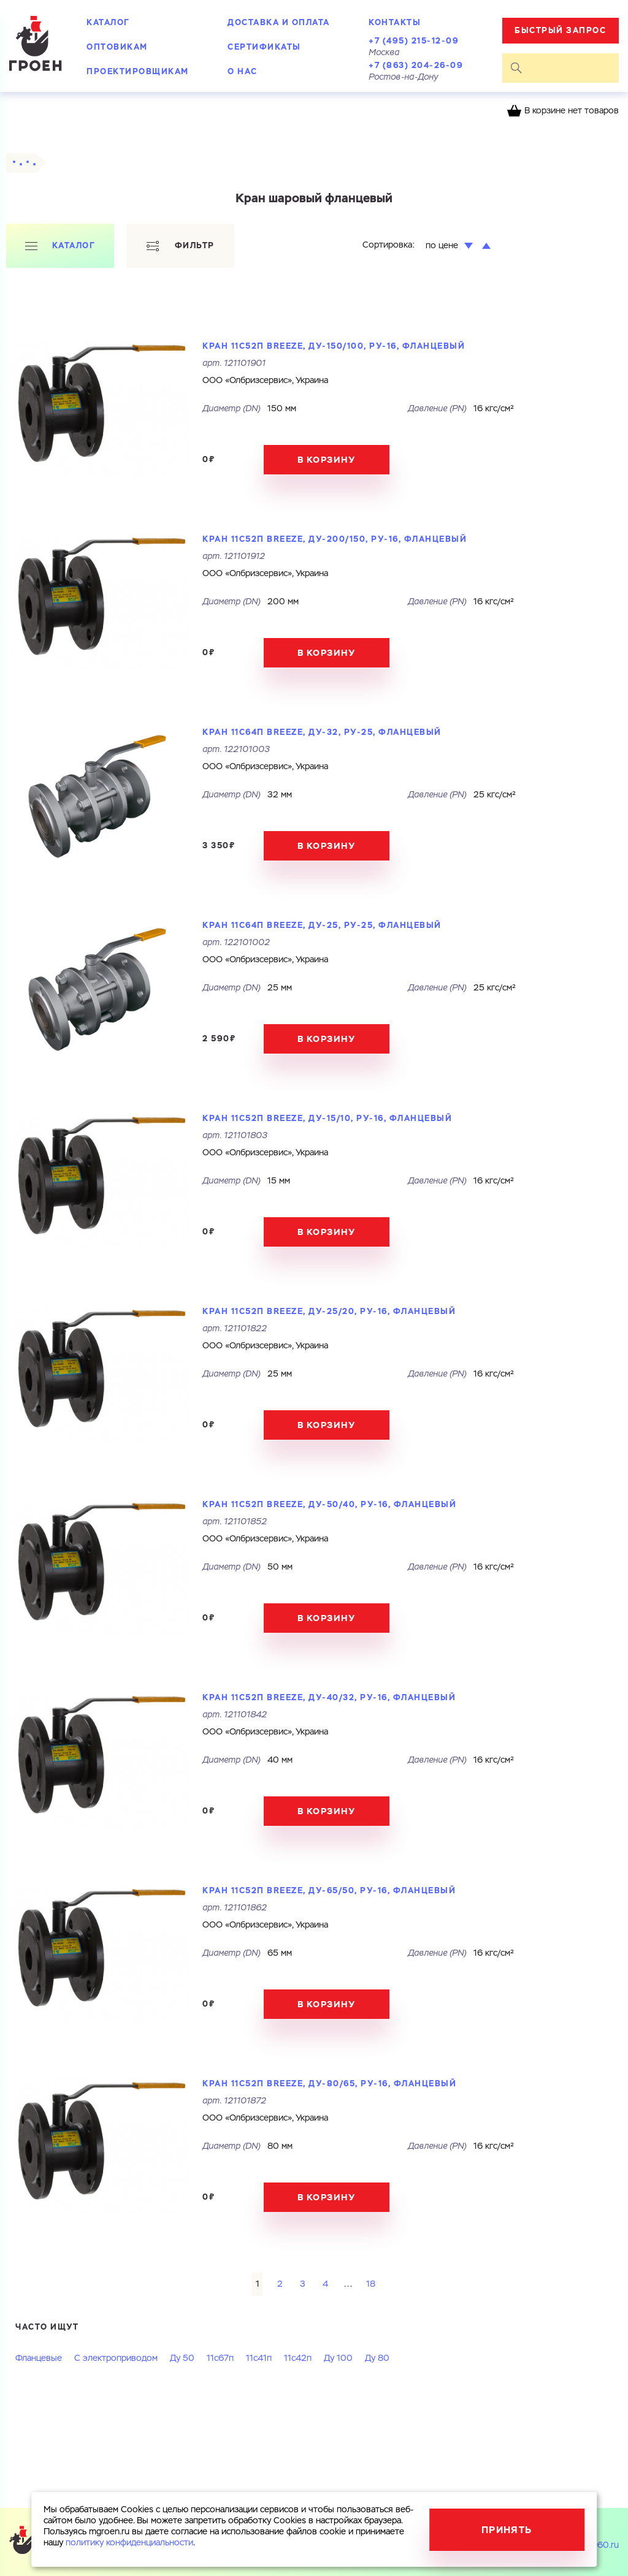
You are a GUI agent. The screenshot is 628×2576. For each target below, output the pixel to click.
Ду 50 (182, 2358)
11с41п (259, 2358)
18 (370, 2284)
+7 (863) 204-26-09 (416, 65)
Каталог (108, 22)
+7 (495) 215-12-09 (414, 41)
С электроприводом (116, 2358)
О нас (243, 71)
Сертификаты (264, 47)
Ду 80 (377, 2358)
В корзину (326, 459)
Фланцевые (38, 2358)
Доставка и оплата (279, 22)
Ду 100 (338, 2358)
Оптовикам (117, 47)
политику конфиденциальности (129, 2543)
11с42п (298, 2358)
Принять (506, 2530)
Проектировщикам (137, 71)
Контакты (395, 22)
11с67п (220, 2358)
